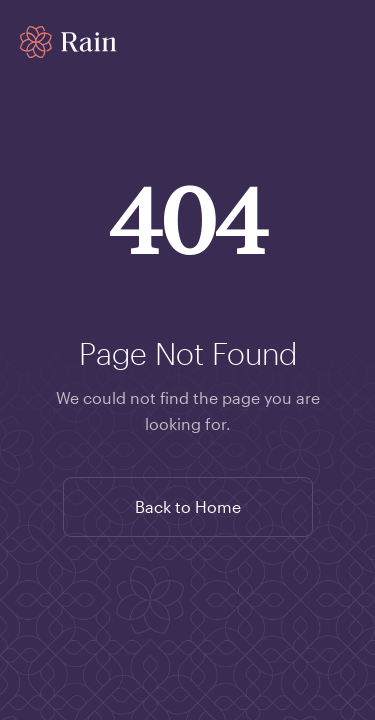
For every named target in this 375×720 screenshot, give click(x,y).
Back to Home (188, 506)
